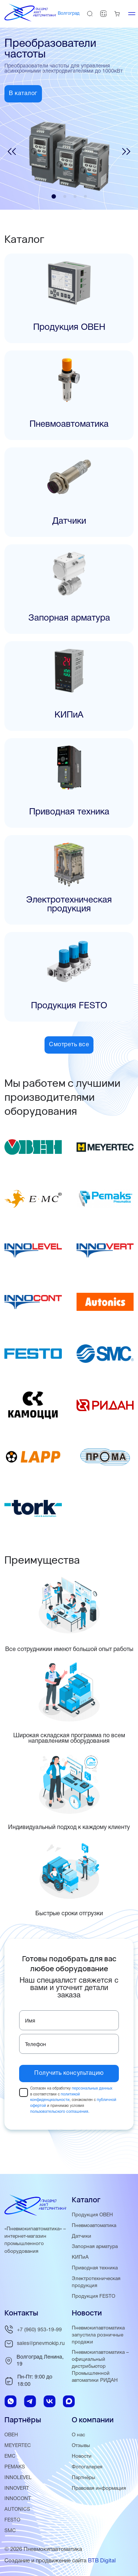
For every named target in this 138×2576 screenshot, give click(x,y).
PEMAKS (14, 2467)
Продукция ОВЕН (92, 2215)
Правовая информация (99, 2488)
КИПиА (80, 2257)
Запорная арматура (95, 2246)
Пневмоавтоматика (94, 2225)
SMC (10, 2530)
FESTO (12, 2520)
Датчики (81, 2236)
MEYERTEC (17, 2445)
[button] (11, 152)
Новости (82, 2456)
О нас (78, 2435)
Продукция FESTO (93, 2296)
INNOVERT (16, 2488)
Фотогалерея (87, 2467)
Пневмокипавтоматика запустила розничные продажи (98, 2335)
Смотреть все (69, 1044)
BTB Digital (102, 2560)
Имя (30, 2021)
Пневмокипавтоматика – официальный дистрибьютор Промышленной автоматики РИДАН (100, 2366)
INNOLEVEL (18, 2477)
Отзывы (81, 2445)
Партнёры (83, 2477)
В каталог (23, 93)
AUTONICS (17, 2509)
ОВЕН (11, 2435)
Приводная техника (95, 2268)
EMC (9, 2456)
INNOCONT (17, 2498)
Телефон (35, 2044)
